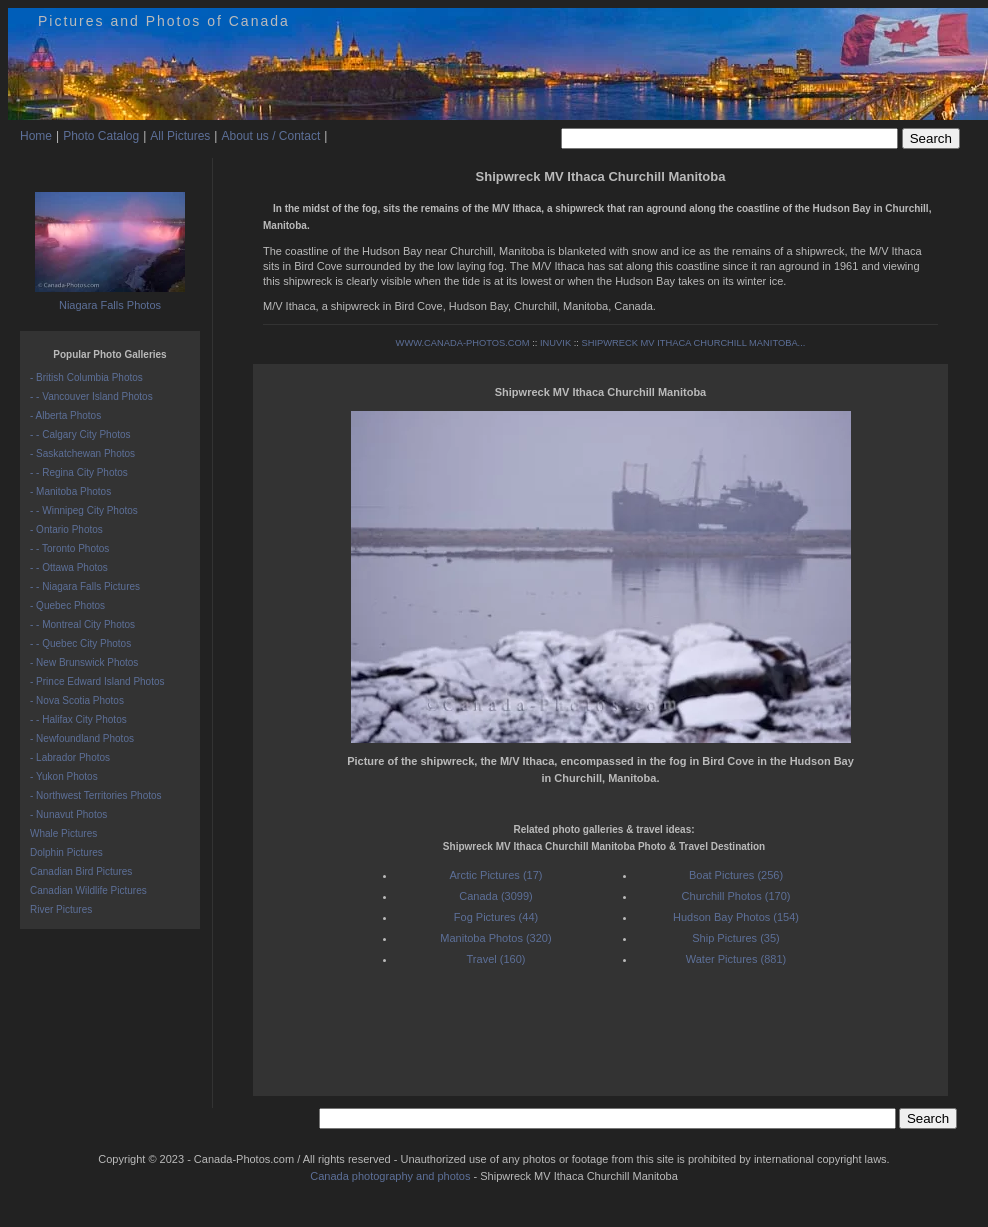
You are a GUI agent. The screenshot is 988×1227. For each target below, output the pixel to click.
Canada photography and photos (390, 1176)
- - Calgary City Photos (80, 434)
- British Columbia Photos (86, 377)
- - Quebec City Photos (80, 643)
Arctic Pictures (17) (496, 875)
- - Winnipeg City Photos (84, 510)
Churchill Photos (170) (736, 896)
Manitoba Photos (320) (495, 938)
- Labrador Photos (70, 757)
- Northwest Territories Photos (96, 795)
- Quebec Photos (67, 605)
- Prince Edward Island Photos (97, 681)
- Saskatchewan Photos (82, 453)
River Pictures (61, 909)
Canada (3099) (495, 896)
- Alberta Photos (65, 415)
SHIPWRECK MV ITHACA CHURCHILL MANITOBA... (693, 343)
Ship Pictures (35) (735, 938)
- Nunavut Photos (68, 814)
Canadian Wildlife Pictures (88, 890)
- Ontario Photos (66, 529)
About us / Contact (270, 136)
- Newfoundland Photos (82, 738)
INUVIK (555, 343)
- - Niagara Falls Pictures (85, 586)
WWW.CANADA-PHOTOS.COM (463, 343)
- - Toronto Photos (69, 548)
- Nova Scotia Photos (77, 700)
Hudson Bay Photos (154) (736, 917)
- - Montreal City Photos (82, 624)
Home (36, 136)
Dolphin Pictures (66, 852)
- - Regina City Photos (79, 472)
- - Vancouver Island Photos (91, 396)
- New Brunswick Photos (84, 662)
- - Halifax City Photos (78, 719)
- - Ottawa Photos (69, 567)
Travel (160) (496, 959)
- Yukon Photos (64, 776)
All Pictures (180, 136)
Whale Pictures (63, 833)
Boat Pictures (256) (736, 875)
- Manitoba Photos (70, 491)
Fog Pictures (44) (496, 917)
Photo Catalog (101, 136)
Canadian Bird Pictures (81, 871)
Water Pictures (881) (736, 959)
